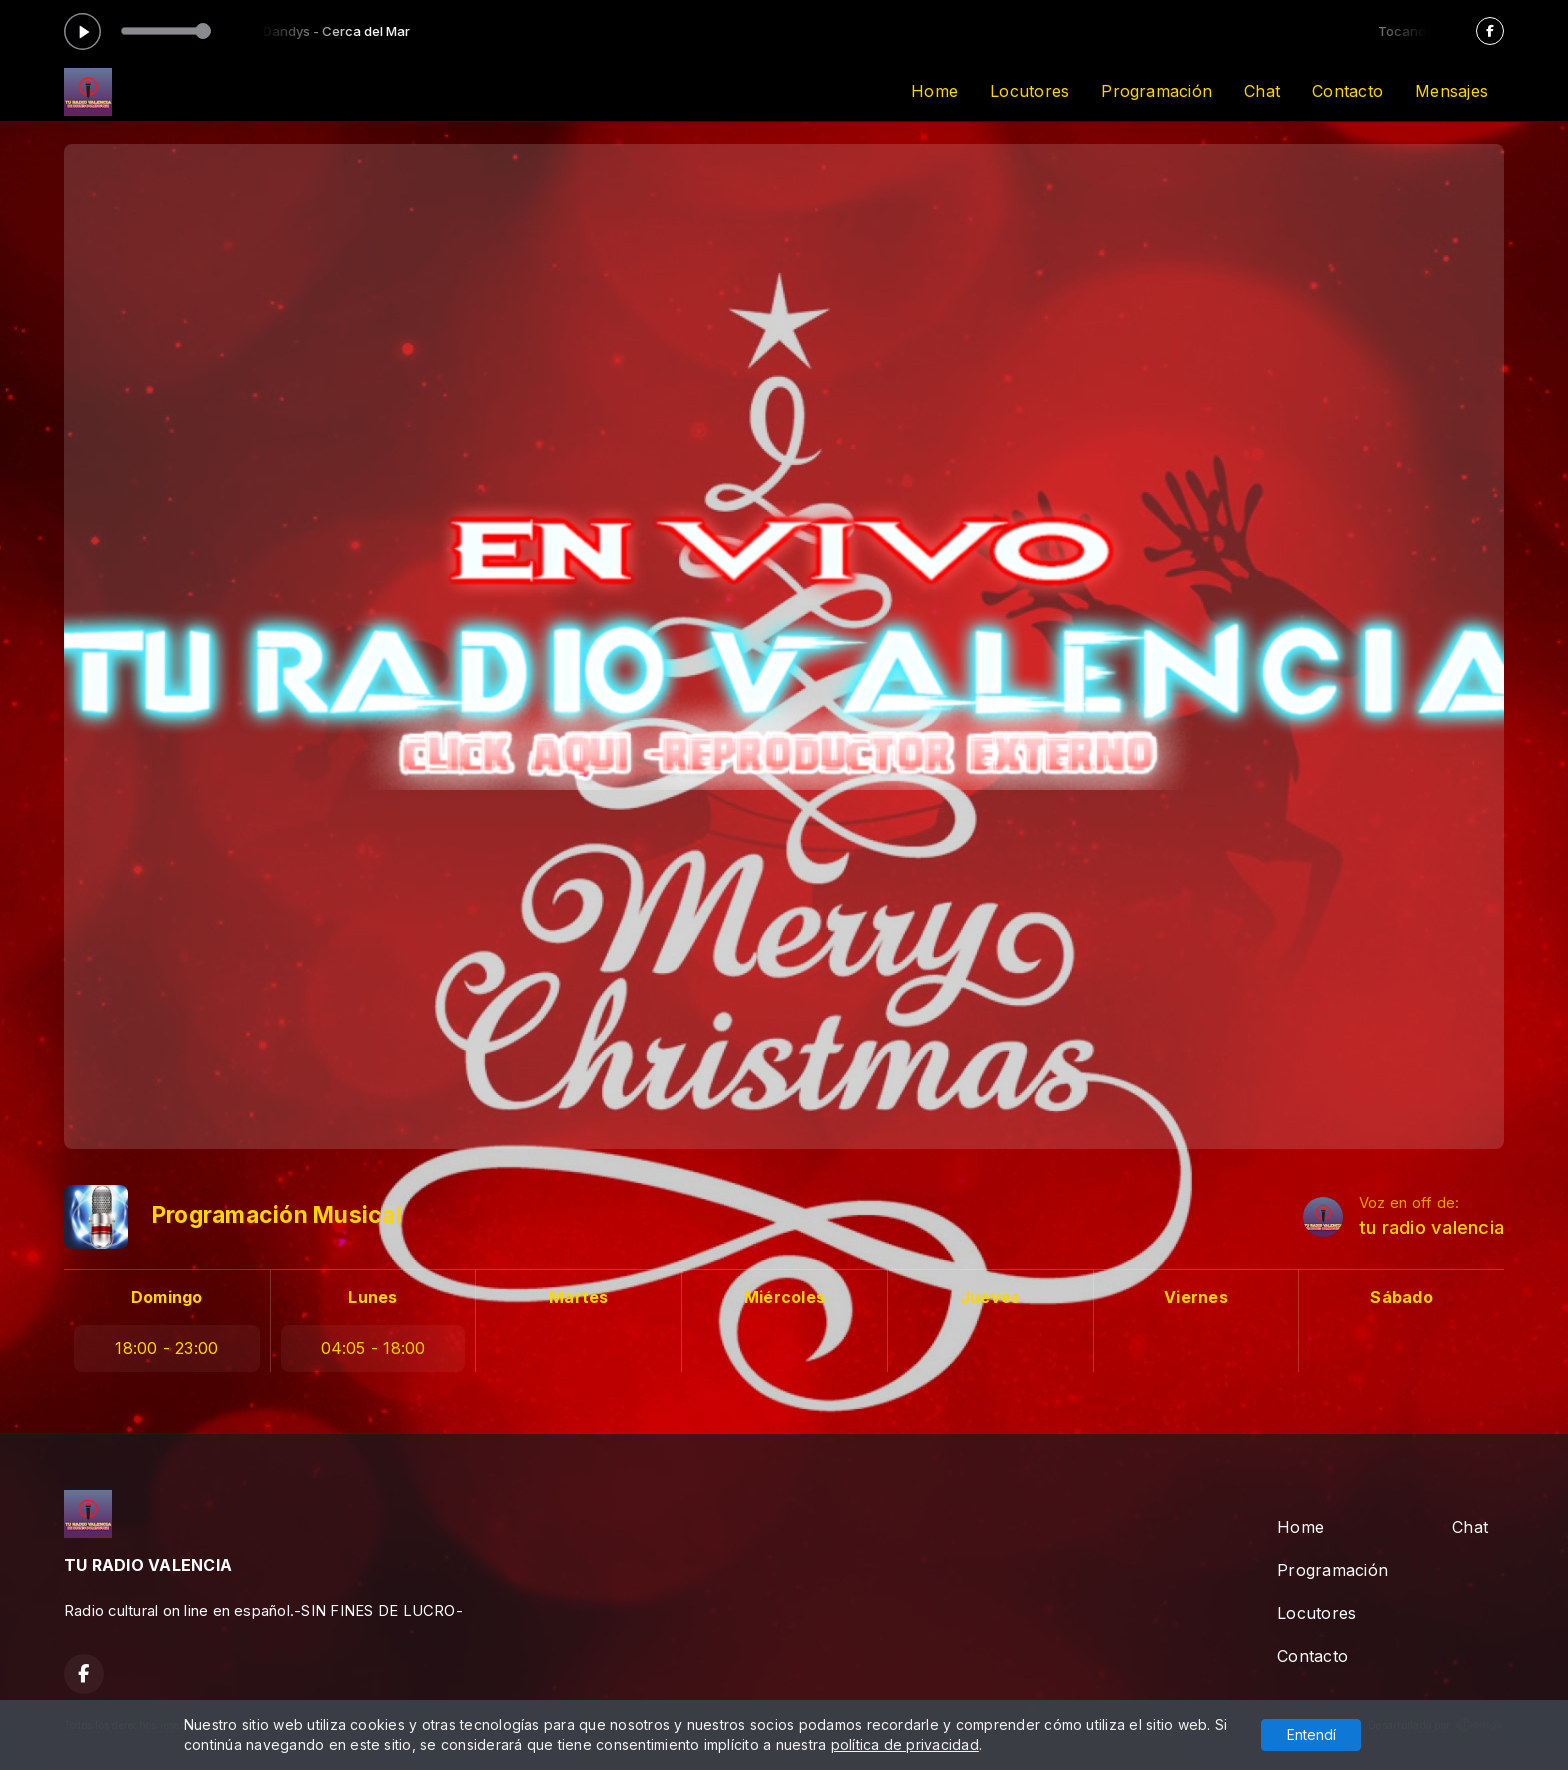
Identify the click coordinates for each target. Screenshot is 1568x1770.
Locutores (1029, 91)
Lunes (372, 1297)
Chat (1262, 91)
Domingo (167, 1297)
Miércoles (784, 1297)
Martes (578, 1297)
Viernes (1196, 1297)
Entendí (1311, 1734)
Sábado (1401, 1297)
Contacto (1347, 91)
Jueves (990, 1297)
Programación (1156, 91)
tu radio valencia (1431, 1227)
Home (934, 91)
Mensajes (1451, 91)
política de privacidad (905, 1744)
